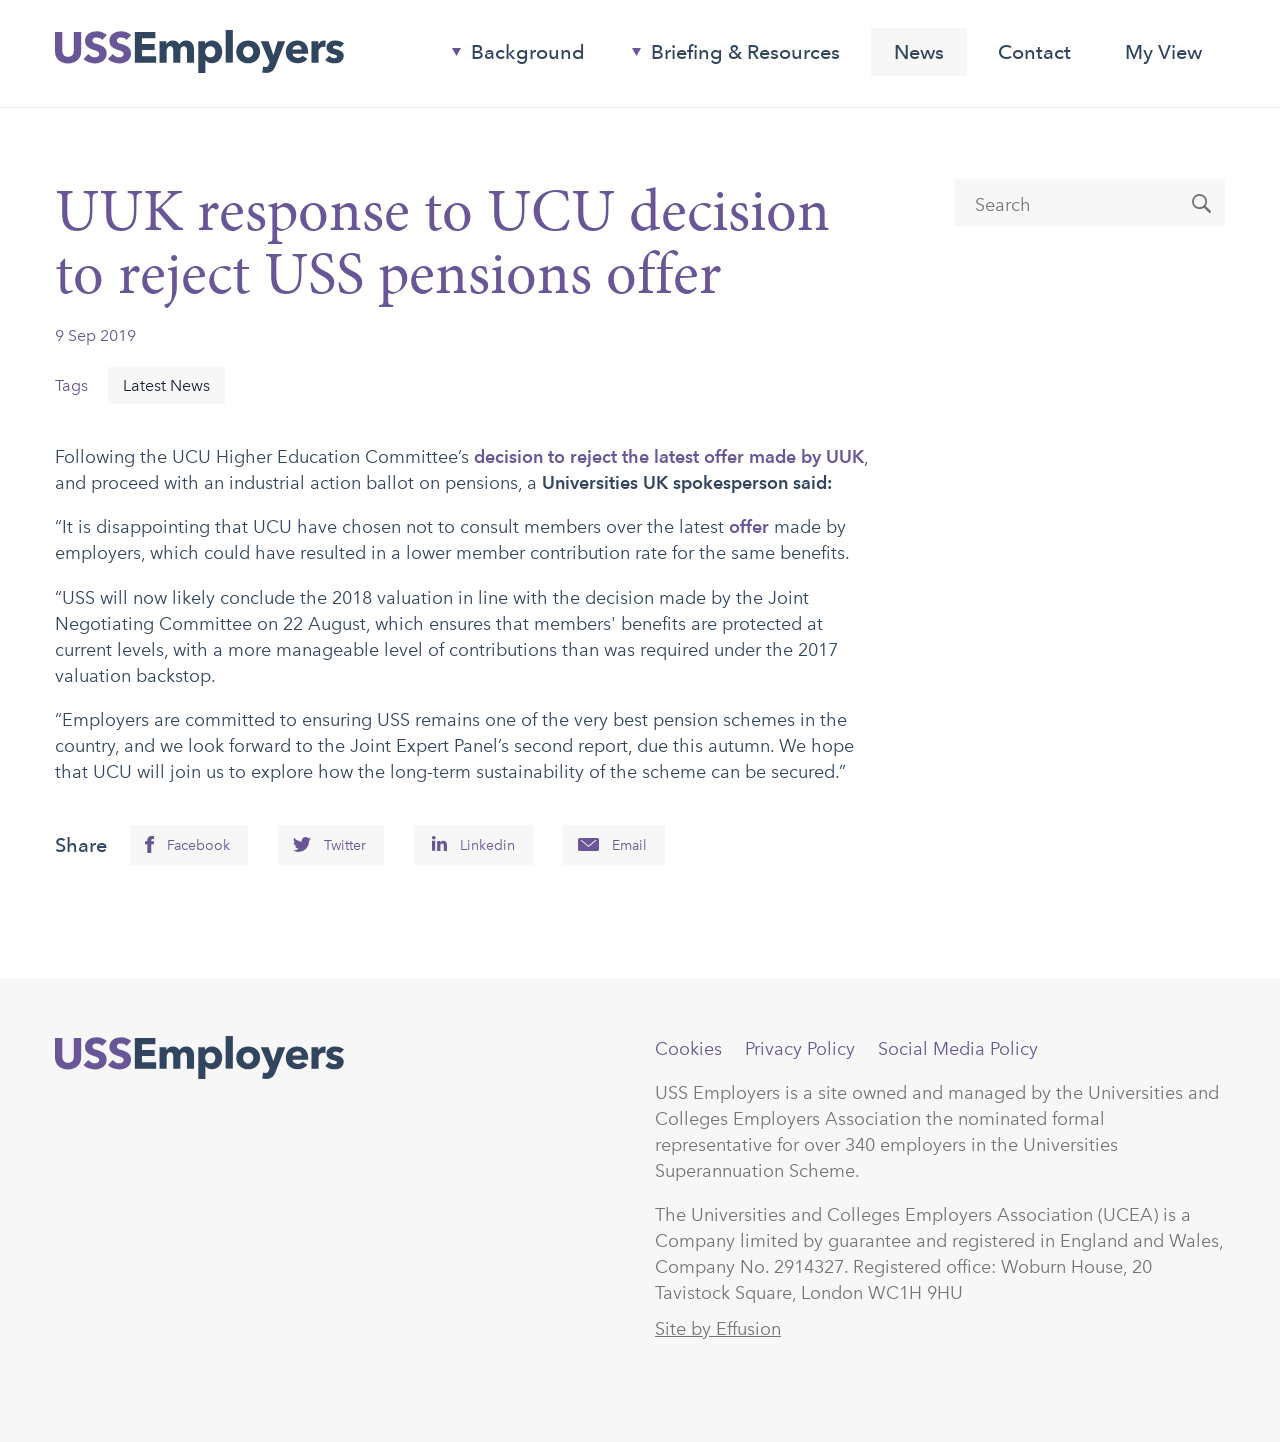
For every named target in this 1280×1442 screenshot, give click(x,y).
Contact (1034, 52)
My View (1163, 52)
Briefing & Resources (728, 56)
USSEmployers (199, 1058)
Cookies (688, 1049)
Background (510, 56)
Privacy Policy (800, 1049)
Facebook (198, 845)
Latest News (166, 385)
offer (749, 526)
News (919, 52)
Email (629, 845)
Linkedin (487, 845)
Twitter (345, 845)
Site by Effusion (718, 1329)
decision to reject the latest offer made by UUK (669, 456)
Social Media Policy (958, 1049)
